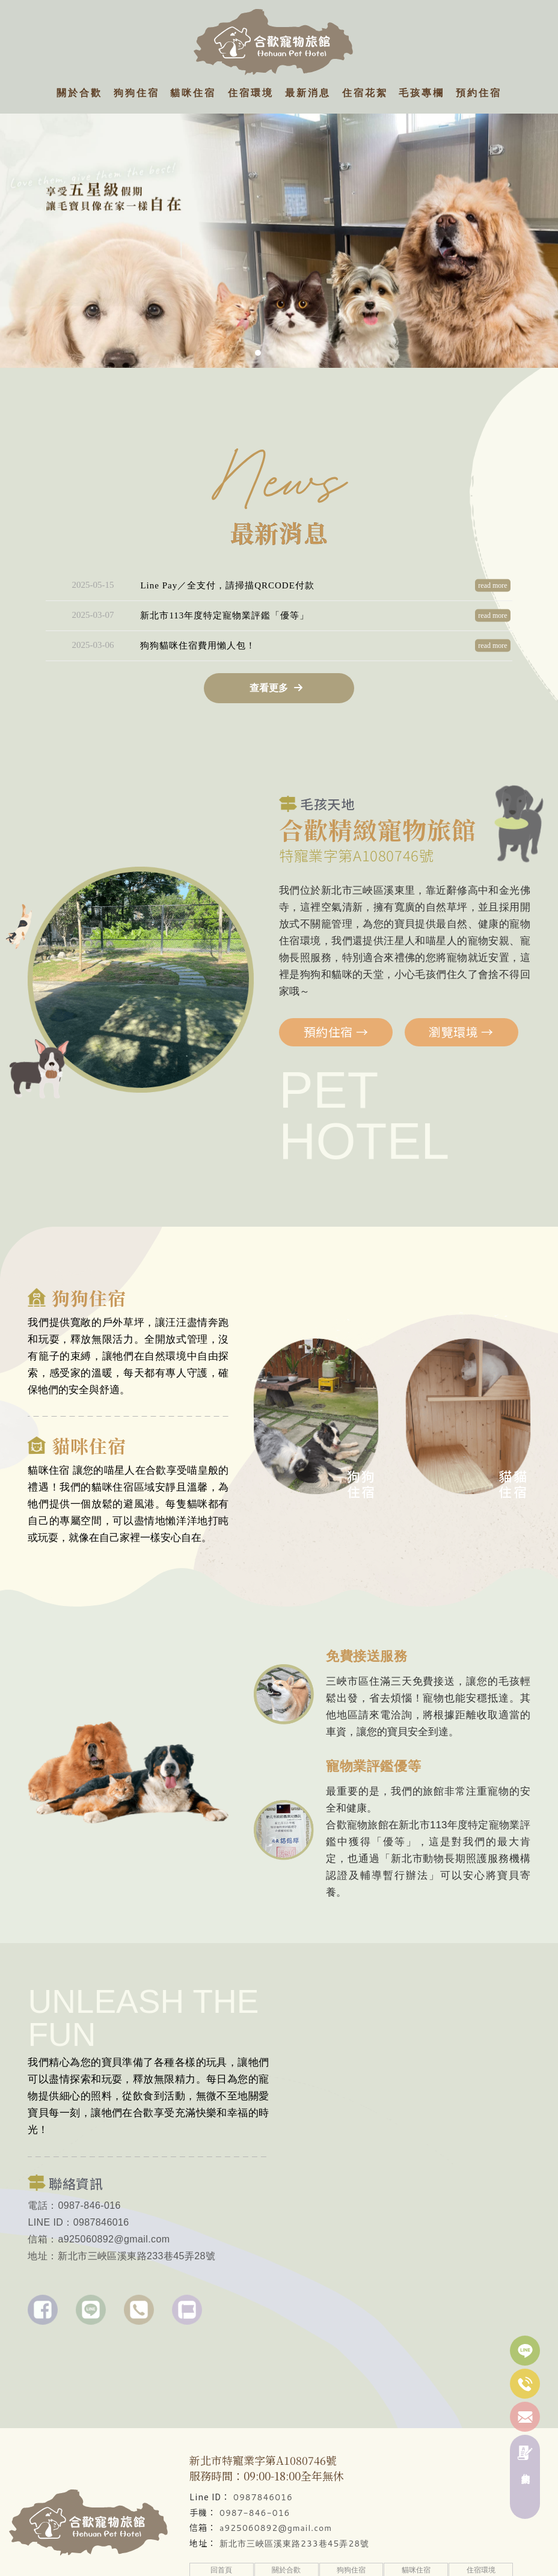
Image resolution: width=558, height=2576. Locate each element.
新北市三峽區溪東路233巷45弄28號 (294, 2544)
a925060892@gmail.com (275, 2528)
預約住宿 (336, 974)
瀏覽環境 (461, 974)
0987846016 (263, 2497)
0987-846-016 (254, 2513)
